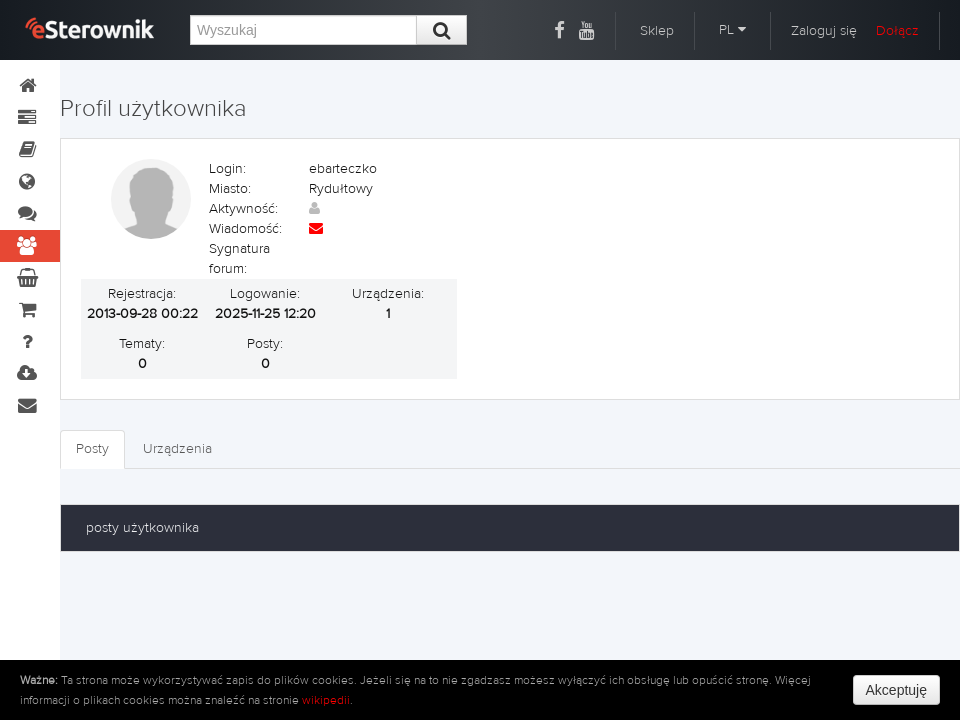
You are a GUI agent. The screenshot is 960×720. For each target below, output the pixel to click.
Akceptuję (896, 690)
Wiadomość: (245, 229)
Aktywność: (243, 209)
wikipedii (326, 700)
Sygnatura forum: (239, 259)
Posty (92, 449)
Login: (227, 169)
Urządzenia (177, 449)
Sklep (657, 31)
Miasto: (230, 189)
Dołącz (897, 31)
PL (732, 30)
